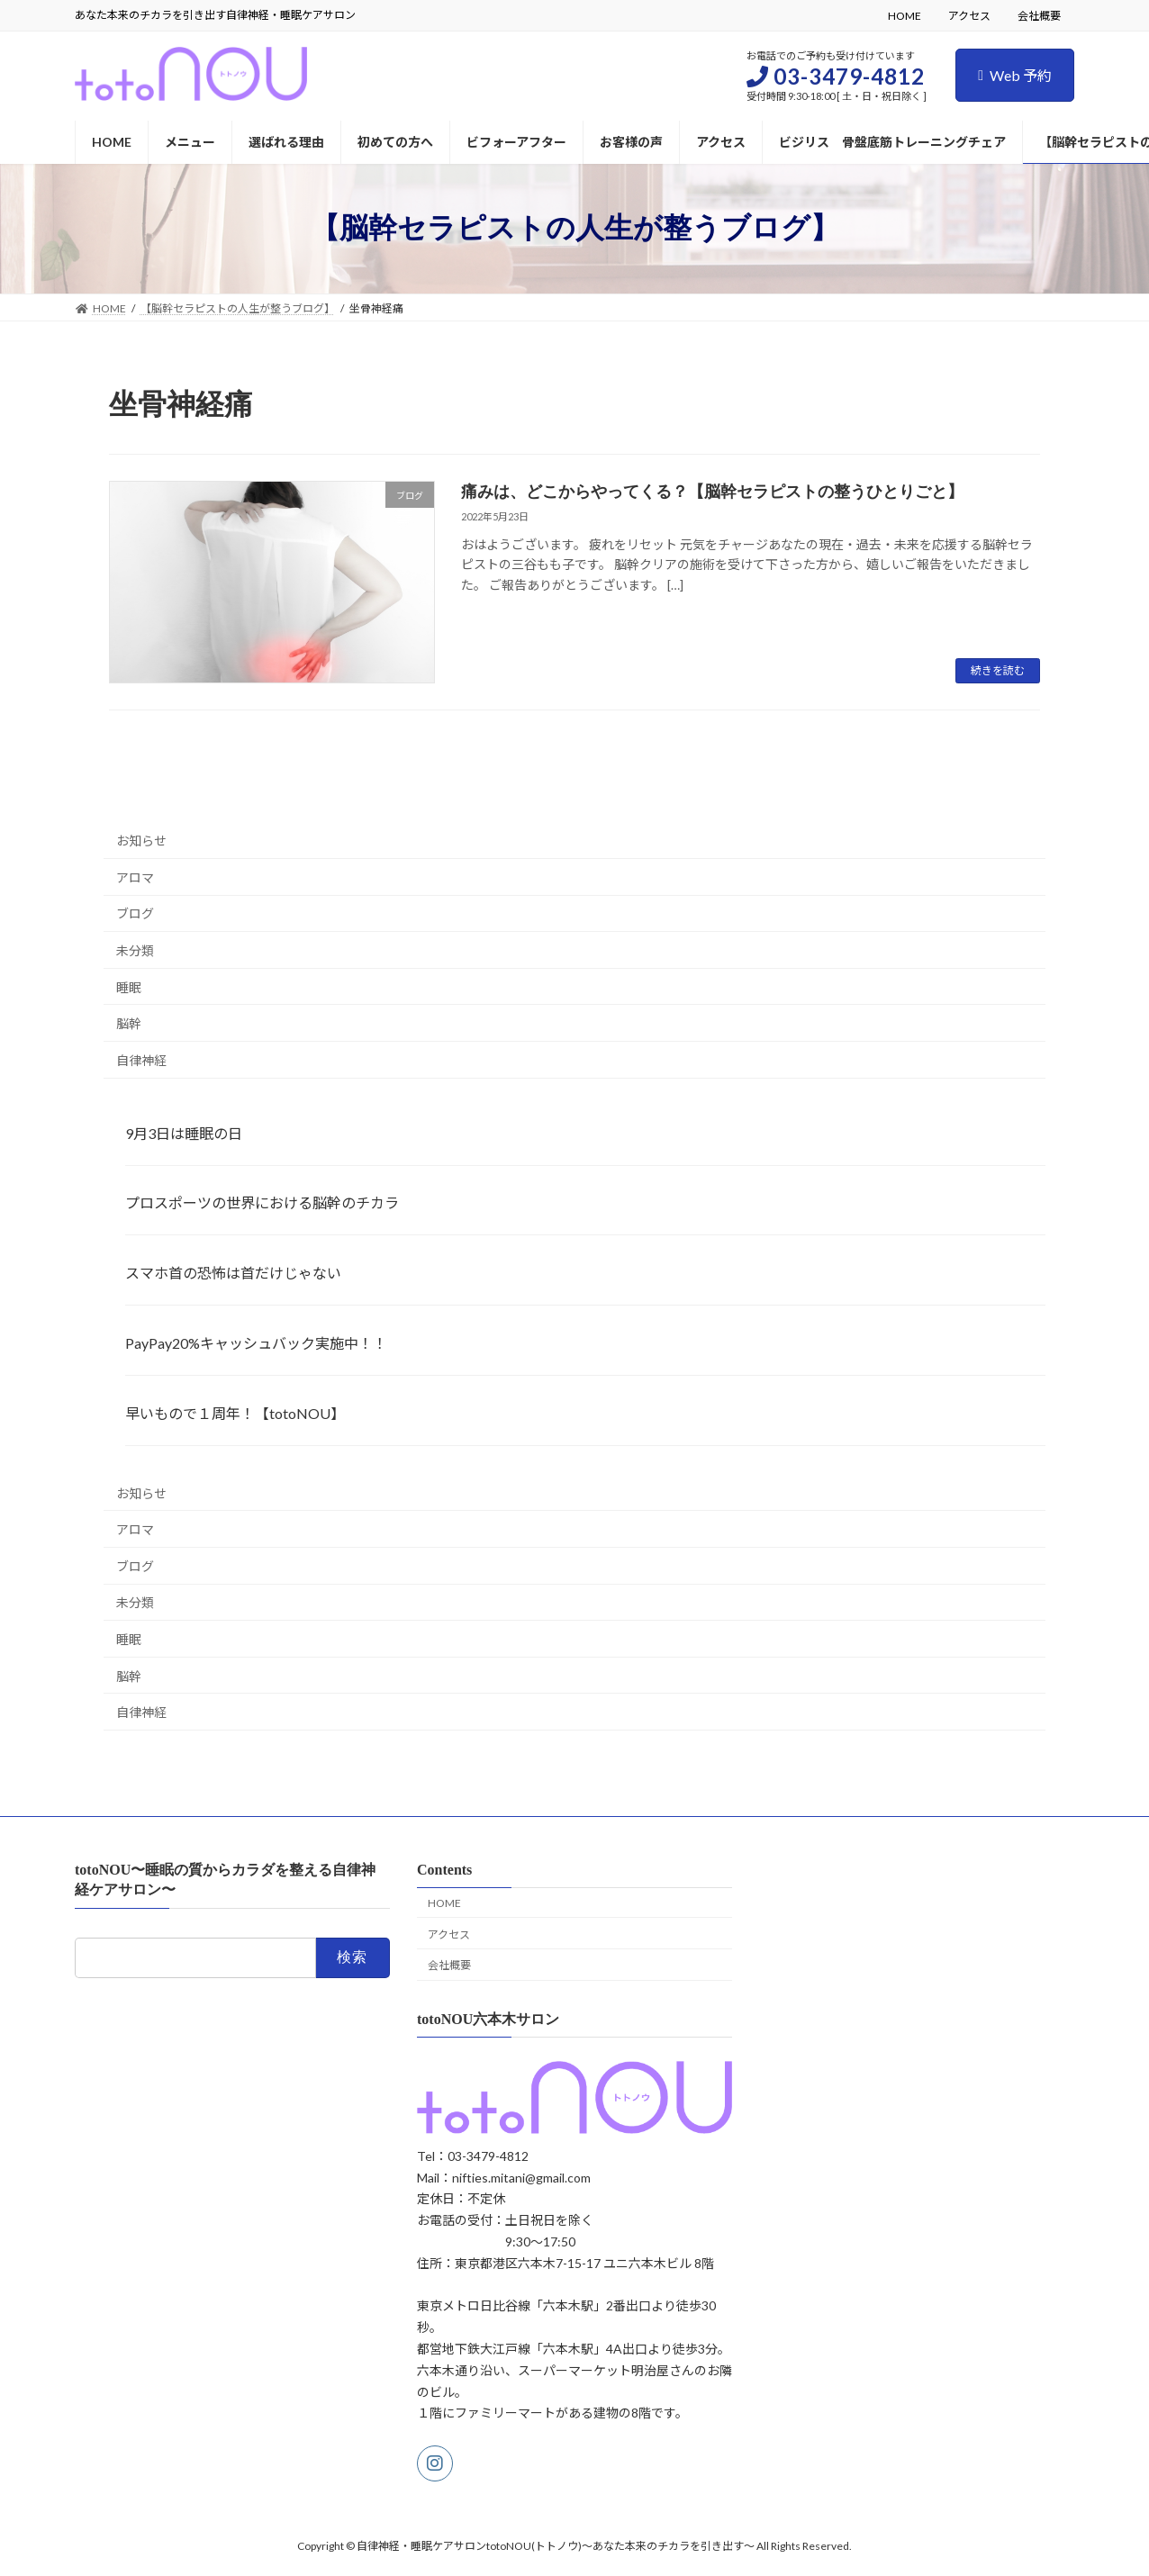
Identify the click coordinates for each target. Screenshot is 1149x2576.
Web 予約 (1015, 75)
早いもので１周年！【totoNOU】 (235, 1413)
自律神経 (141, 1060)
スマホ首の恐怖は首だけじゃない (233, 1273)
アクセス (969, 16)
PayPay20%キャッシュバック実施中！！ (256, 1342)
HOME (904, 16)
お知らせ (141, 841)
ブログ (135, 914)
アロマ (135, 877)
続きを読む (998, 670)
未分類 (135, 950)
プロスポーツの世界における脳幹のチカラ (262, 1203)
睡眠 (128, 987)
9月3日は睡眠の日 (183, 1133)
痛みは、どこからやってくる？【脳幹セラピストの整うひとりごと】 (720, 492)
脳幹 (128, 1024)
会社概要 (1039, 16)
